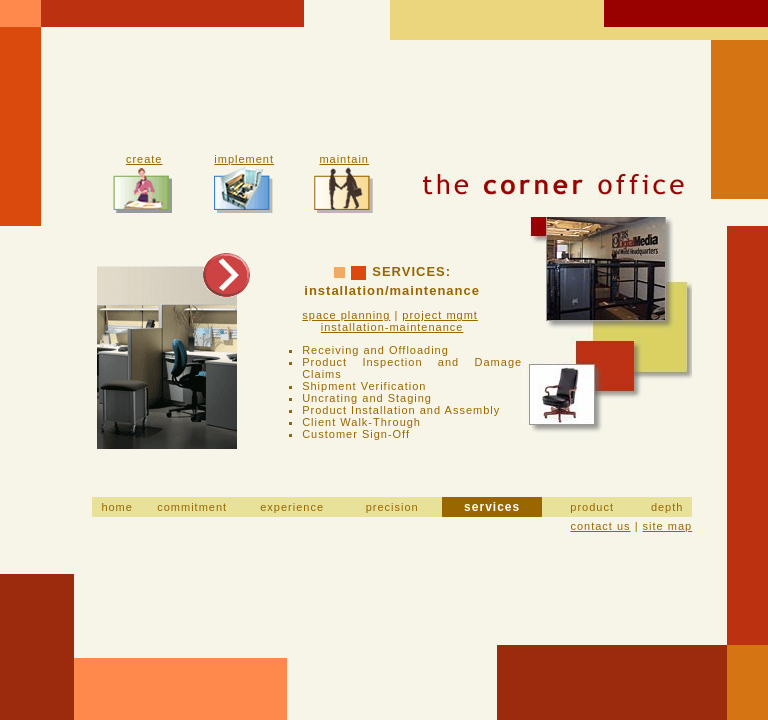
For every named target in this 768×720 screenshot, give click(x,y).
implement (244, 159)
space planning (346, 315)
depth (667, 507)
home (117, 507)
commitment (192, 507)
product (592, 507)
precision (392, 507)
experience (292, 507)
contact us (600, 526)
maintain (344, 159)
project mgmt (440, 315)
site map (668, 526)
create (144, 159)
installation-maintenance (392, 327)
